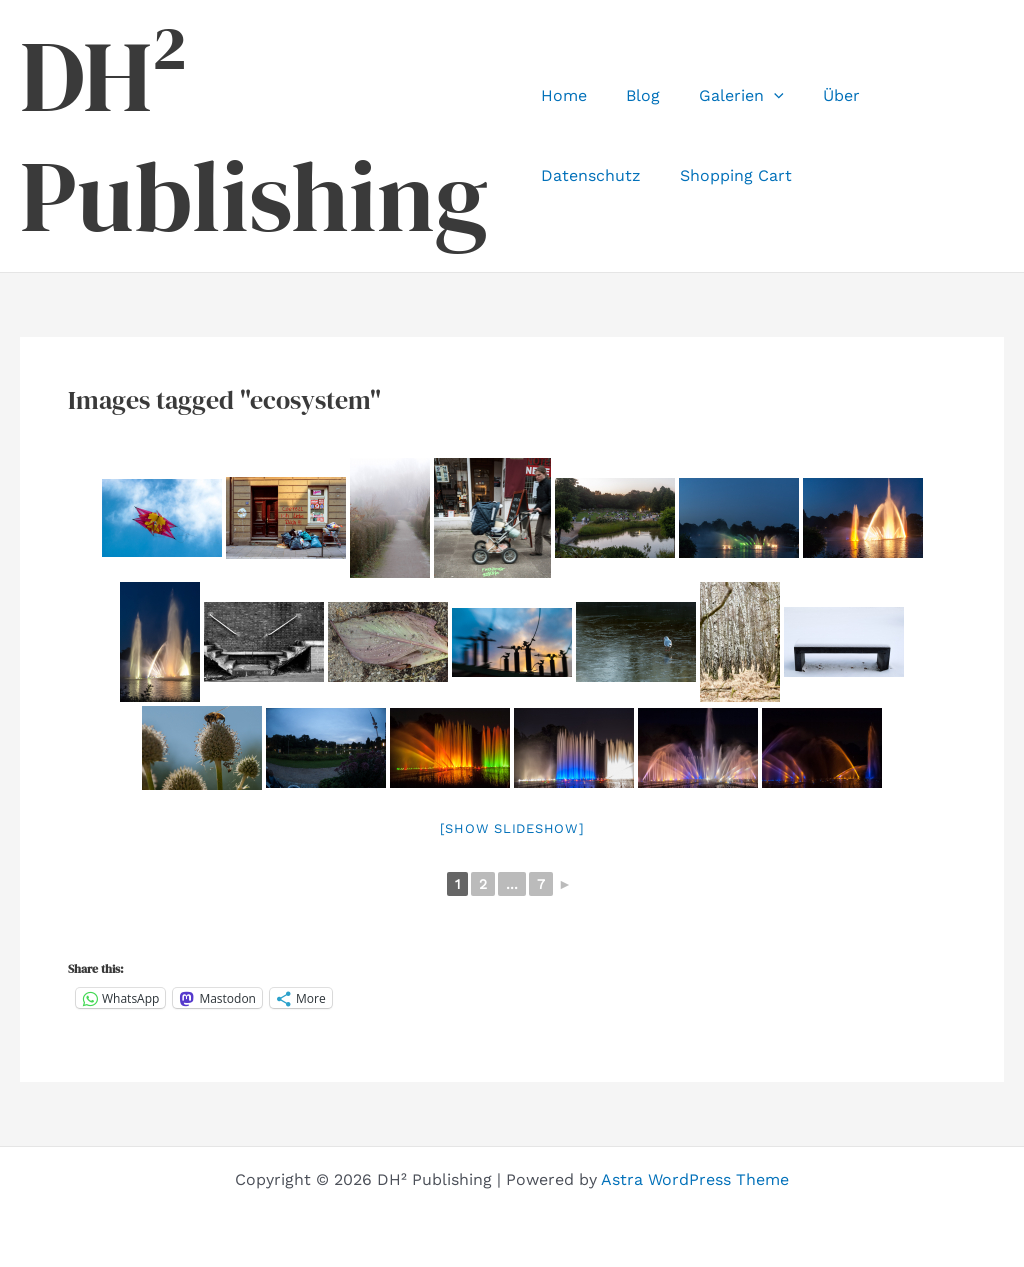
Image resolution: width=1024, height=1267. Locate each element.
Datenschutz (920, 95)
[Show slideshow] (512, 828)
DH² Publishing (254, 136)
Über (819, 95)
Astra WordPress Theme (695, 1179)
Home (564, 95)
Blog (636, 95)
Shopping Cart (597, 175)
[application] (760, 96)
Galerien (727, 96)
